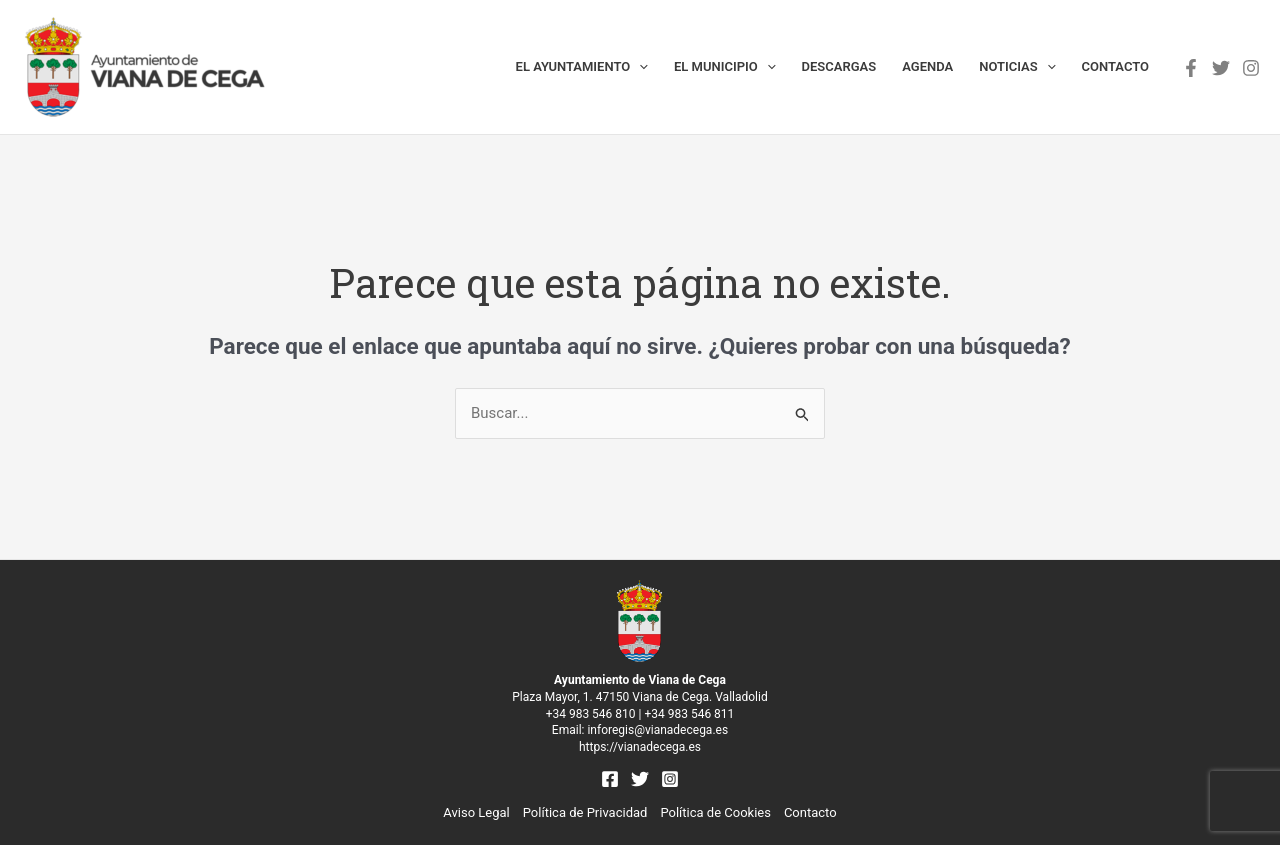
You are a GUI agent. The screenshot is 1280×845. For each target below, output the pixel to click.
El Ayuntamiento (582, 67)
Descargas (839, 66)
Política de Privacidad (585, 812)
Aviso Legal (476, 812)
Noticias (1017, 67)
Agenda (927, 66)
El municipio (725, 67)
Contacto (1116, 66)
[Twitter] (1221, 68)
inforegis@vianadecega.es (657, 730)
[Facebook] (1191, 68)
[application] (639, 67)
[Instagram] (1251, 68)
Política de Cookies (715, 812)
